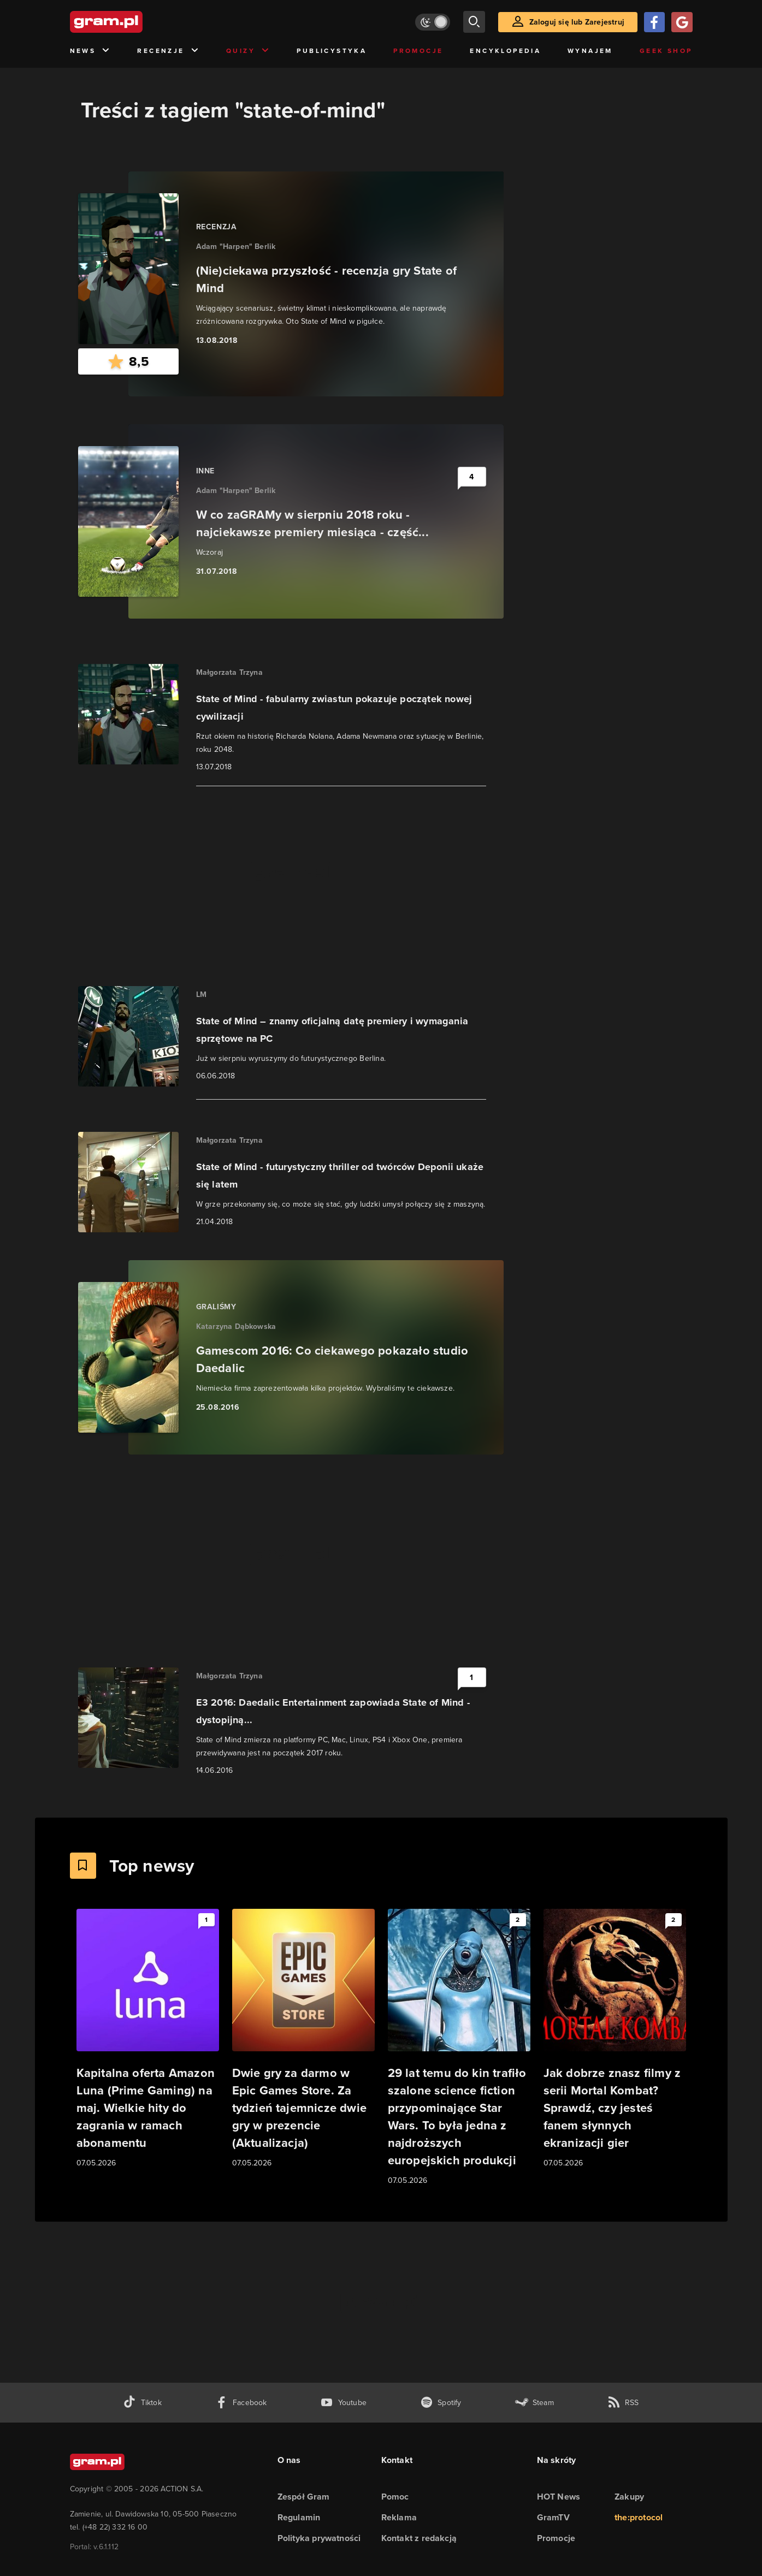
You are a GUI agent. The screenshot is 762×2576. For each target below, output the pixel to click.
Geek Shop (666, 51)
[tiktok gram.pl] (142, 2402)
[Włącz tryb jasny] (432, 22)
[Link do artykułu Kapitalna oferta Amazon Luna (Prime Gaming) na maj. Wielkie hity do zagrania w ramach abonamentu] (148, 2039)
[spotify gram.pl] (441, 2402)
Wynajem (590, 51)
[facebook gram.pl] (241, 2402)
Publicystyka (332, 51)
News (90, 51)
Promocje (418, 51)
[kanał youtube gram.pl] (343, 2402)
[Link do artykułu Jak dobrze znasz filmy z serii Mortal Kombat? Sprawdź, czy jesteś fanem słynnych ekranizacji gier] (615, 2039)
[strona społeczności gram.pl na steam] (534, 2402)
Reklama (399, 2517)
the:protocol (639, 2517)
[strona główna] (133, 22)
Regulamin (299, 2517)
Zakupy (629, 2496)
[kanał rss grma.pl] (623, 2402)
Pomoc (395, 2496)
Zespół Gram (303, 2496)
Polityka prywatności (319, 2538)
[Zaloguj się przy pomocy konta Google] (681, 22)
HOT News (559, 2496)
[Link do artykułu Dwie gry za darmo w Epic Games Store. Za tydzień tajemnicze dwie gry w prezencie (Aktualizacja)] (303, 2039)
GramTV (553, 2517)
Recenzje (168, 51)
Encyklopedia (505, 51)
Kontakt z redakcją (419, 2538)
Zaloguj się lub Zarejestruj (576, 22)
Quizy (248, 51)
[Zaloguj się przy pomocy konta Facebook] (654, 22)
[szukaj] (474, 22)
